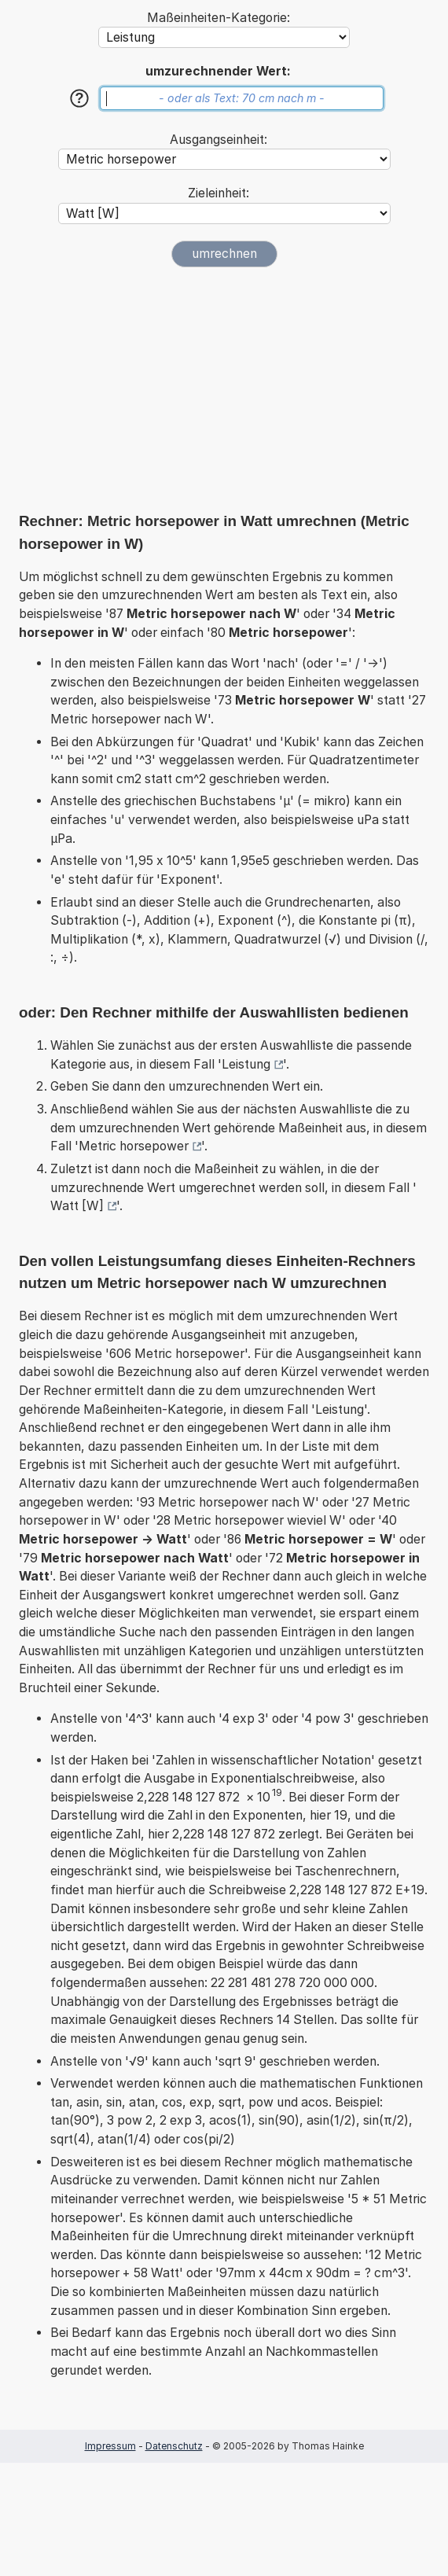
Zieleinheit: (218, 193)
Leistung (246, 1064)
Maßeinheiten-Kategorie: (218, 17)
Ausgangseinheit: (218, 139)
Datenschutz (174, 2446)
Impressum (110, 2446)
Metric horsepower (134, 1146)
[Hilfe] (79, 98)
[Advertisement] (224, 389)
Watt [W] (77, 1205)
